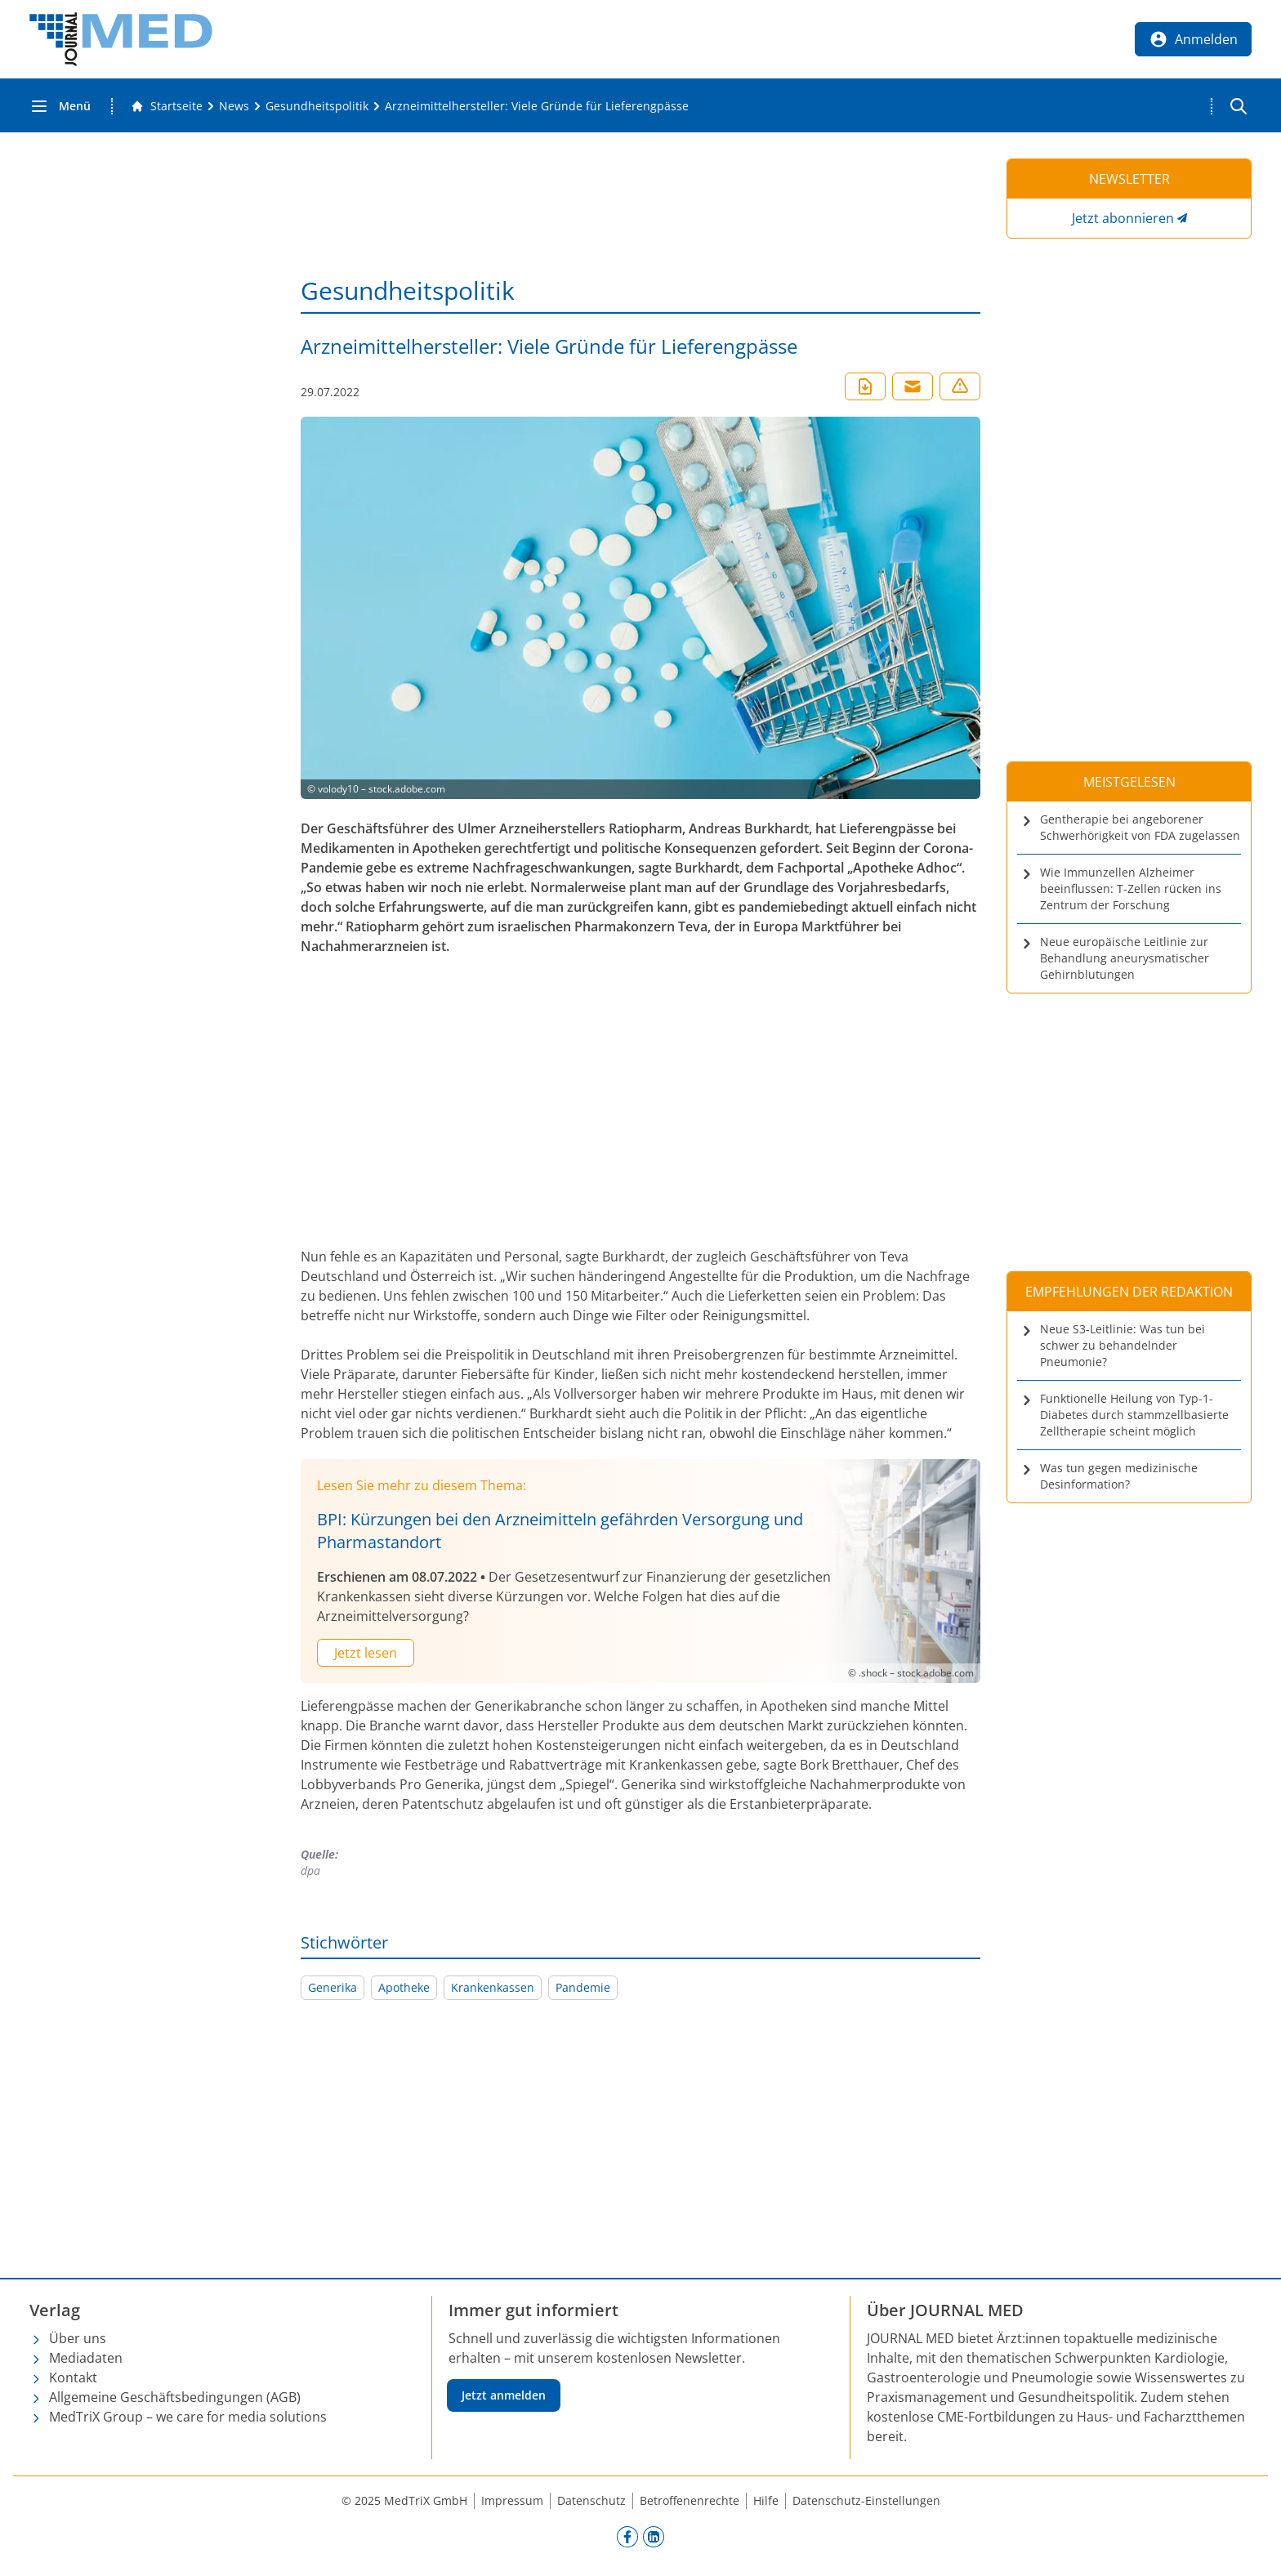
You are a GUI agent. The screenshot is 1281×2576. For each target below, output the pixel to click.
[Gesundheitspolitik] (317, 106)
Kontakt (73, 2377)
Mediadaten (86, 2358)
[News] (234, 106)
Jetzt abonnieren (1123, 218)
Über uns (77, 2338)
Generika (332, 1987)
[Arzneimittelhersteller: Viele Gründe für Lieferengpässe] (537, 106)
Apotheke (404, 1987)
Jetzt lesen (365, 1653)
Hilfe (766, 2500)
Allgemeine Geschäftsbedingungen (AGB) (175, 2397)
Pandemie (583, 1987)
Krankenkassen (492, 1987)
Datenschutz (591, 2500)
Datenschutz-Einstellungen (866, 2500)
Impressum (512, 2500)
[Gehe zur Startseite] (167, 106)
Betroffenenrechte (689, 2500)
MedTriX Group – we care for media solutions (188, 2417)
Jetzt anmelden (504, 2395)
